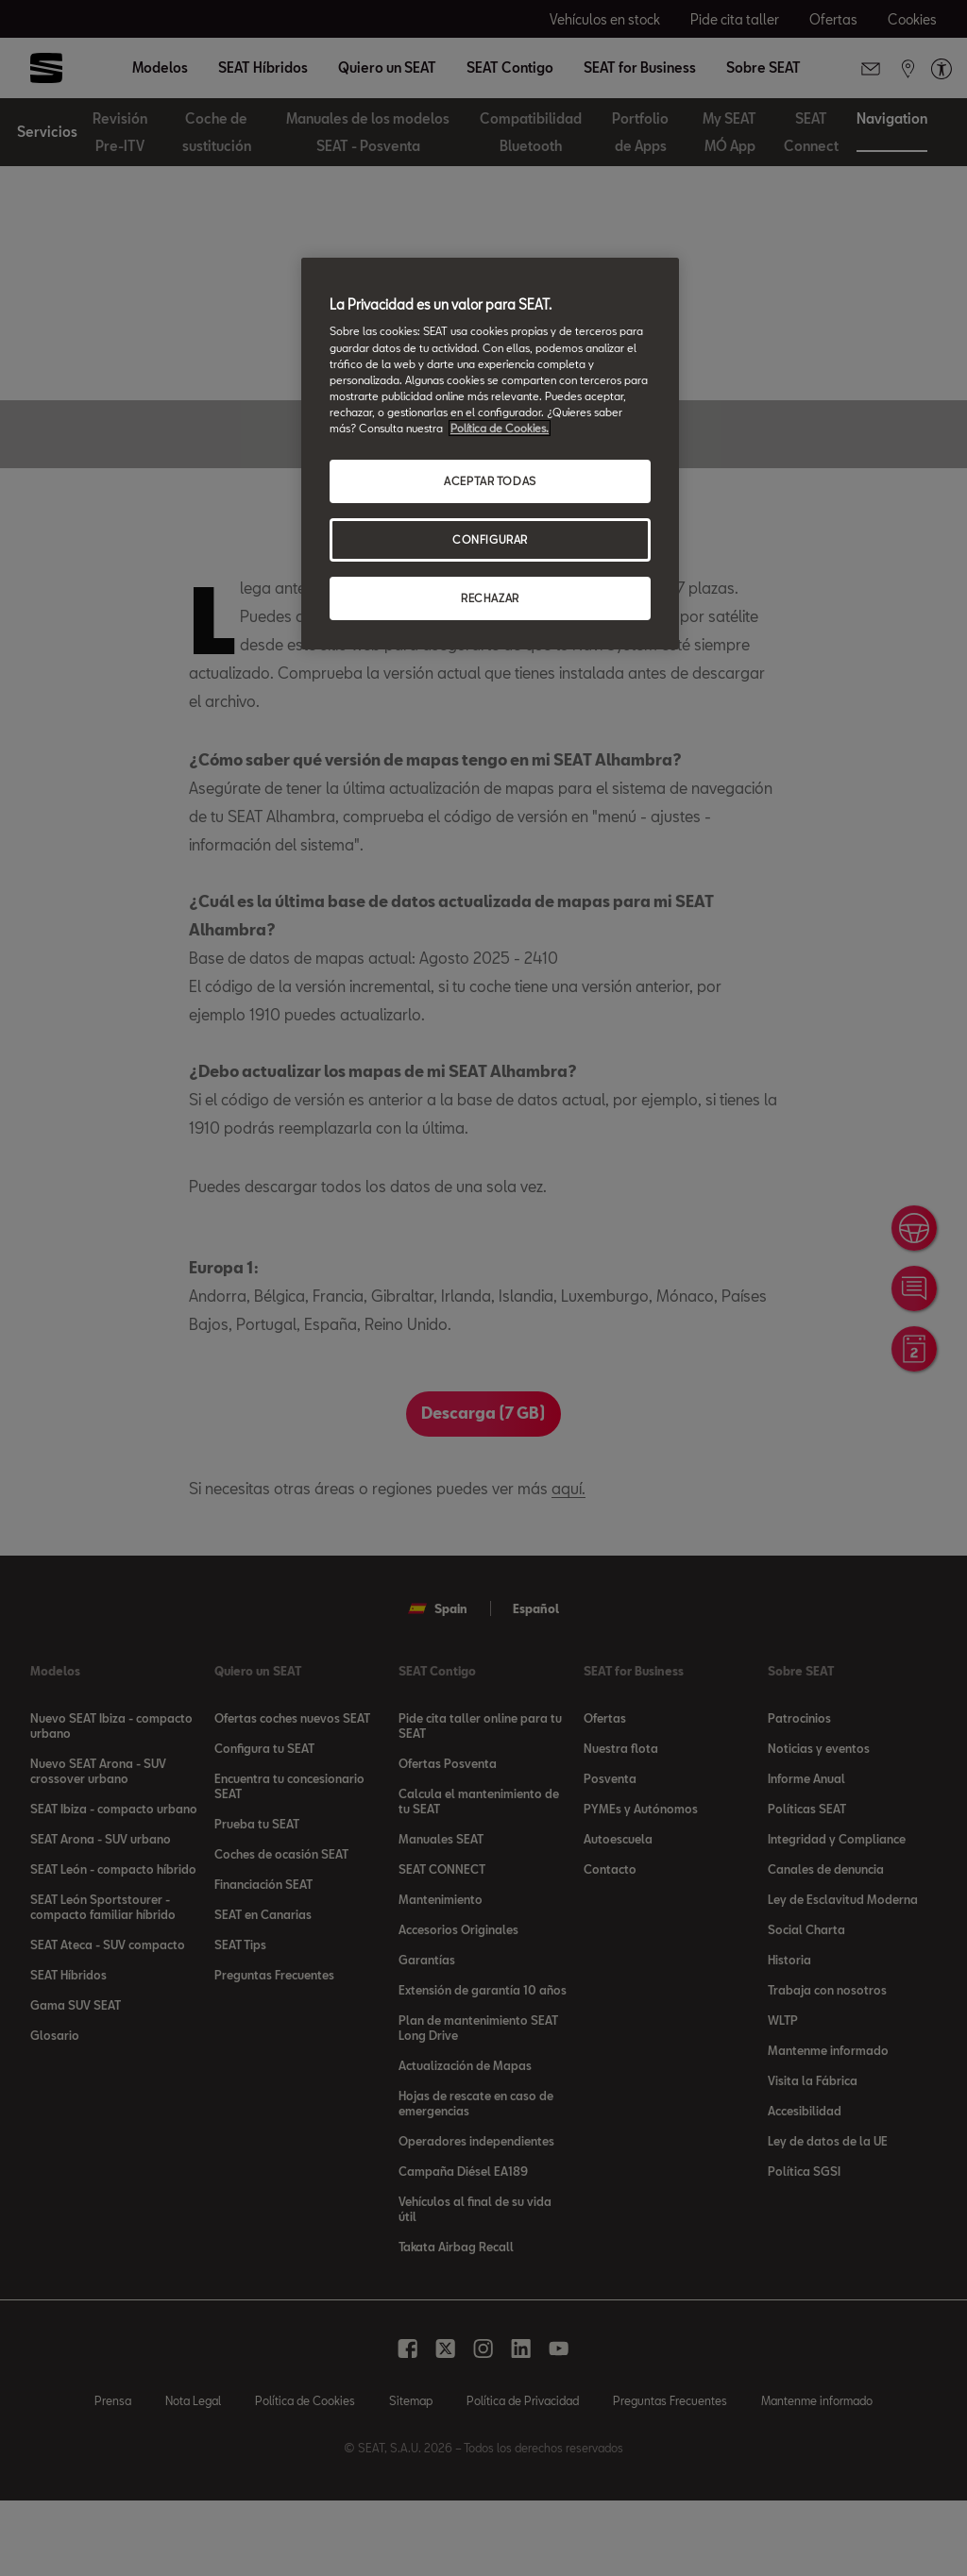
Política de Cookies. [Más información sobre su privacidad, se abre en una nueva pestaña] (499, 428)
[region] (490, 453)
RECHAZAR (490, 598)
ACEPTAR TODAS (489, 481)
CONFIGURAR (490, 539)
